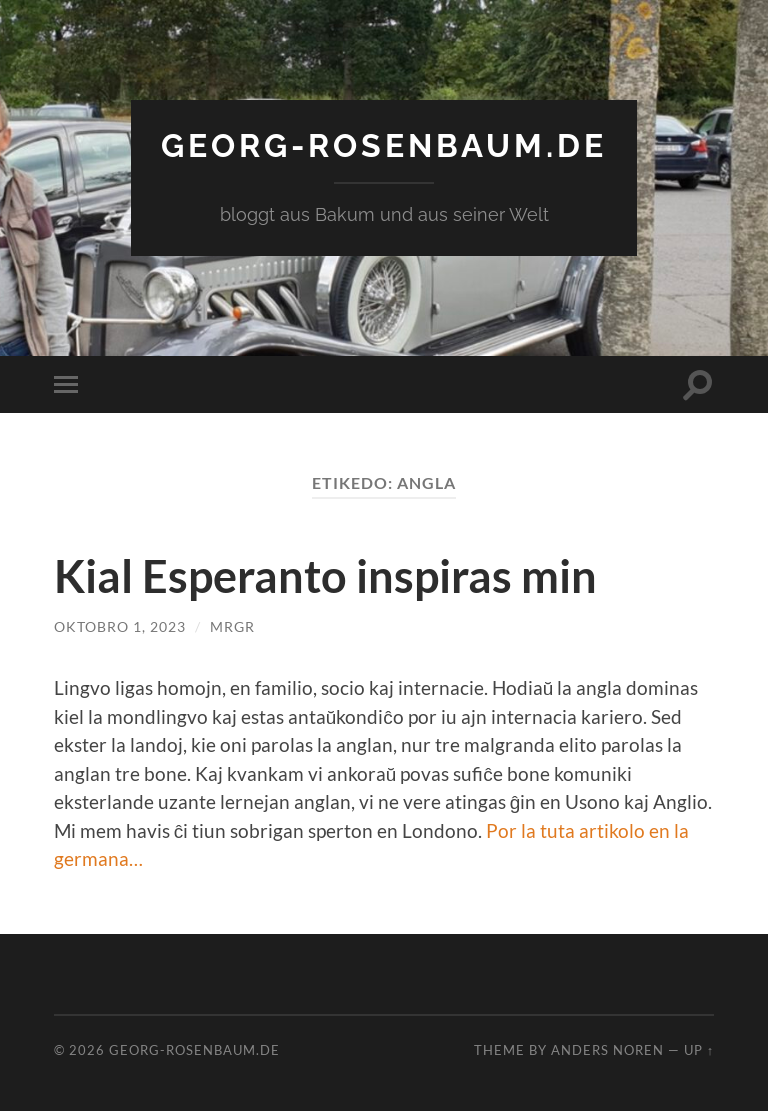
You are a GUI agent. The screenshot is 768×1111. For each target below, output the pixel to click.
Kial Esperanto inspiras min (325, 576)
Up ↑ (699, 1050)
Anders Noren (607, 1050)
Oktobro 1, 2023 (120, 626)
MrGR (232, 626)
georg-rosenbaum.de (384, 145)
